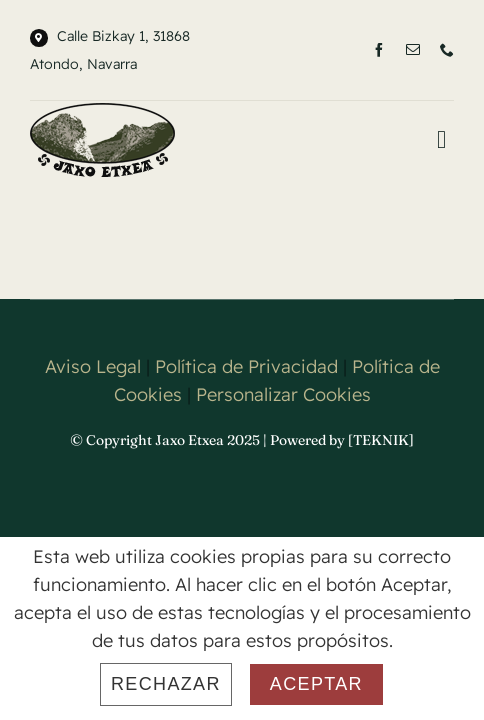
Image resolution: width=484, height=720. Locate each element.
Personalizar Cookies (283, 444)
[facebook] (379, 50)
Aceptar (316, 684)
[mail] (413, 50)
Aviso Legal (93, 416)
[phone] (447, 50)
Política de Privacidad (246, 416)
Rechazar (166, 684)
